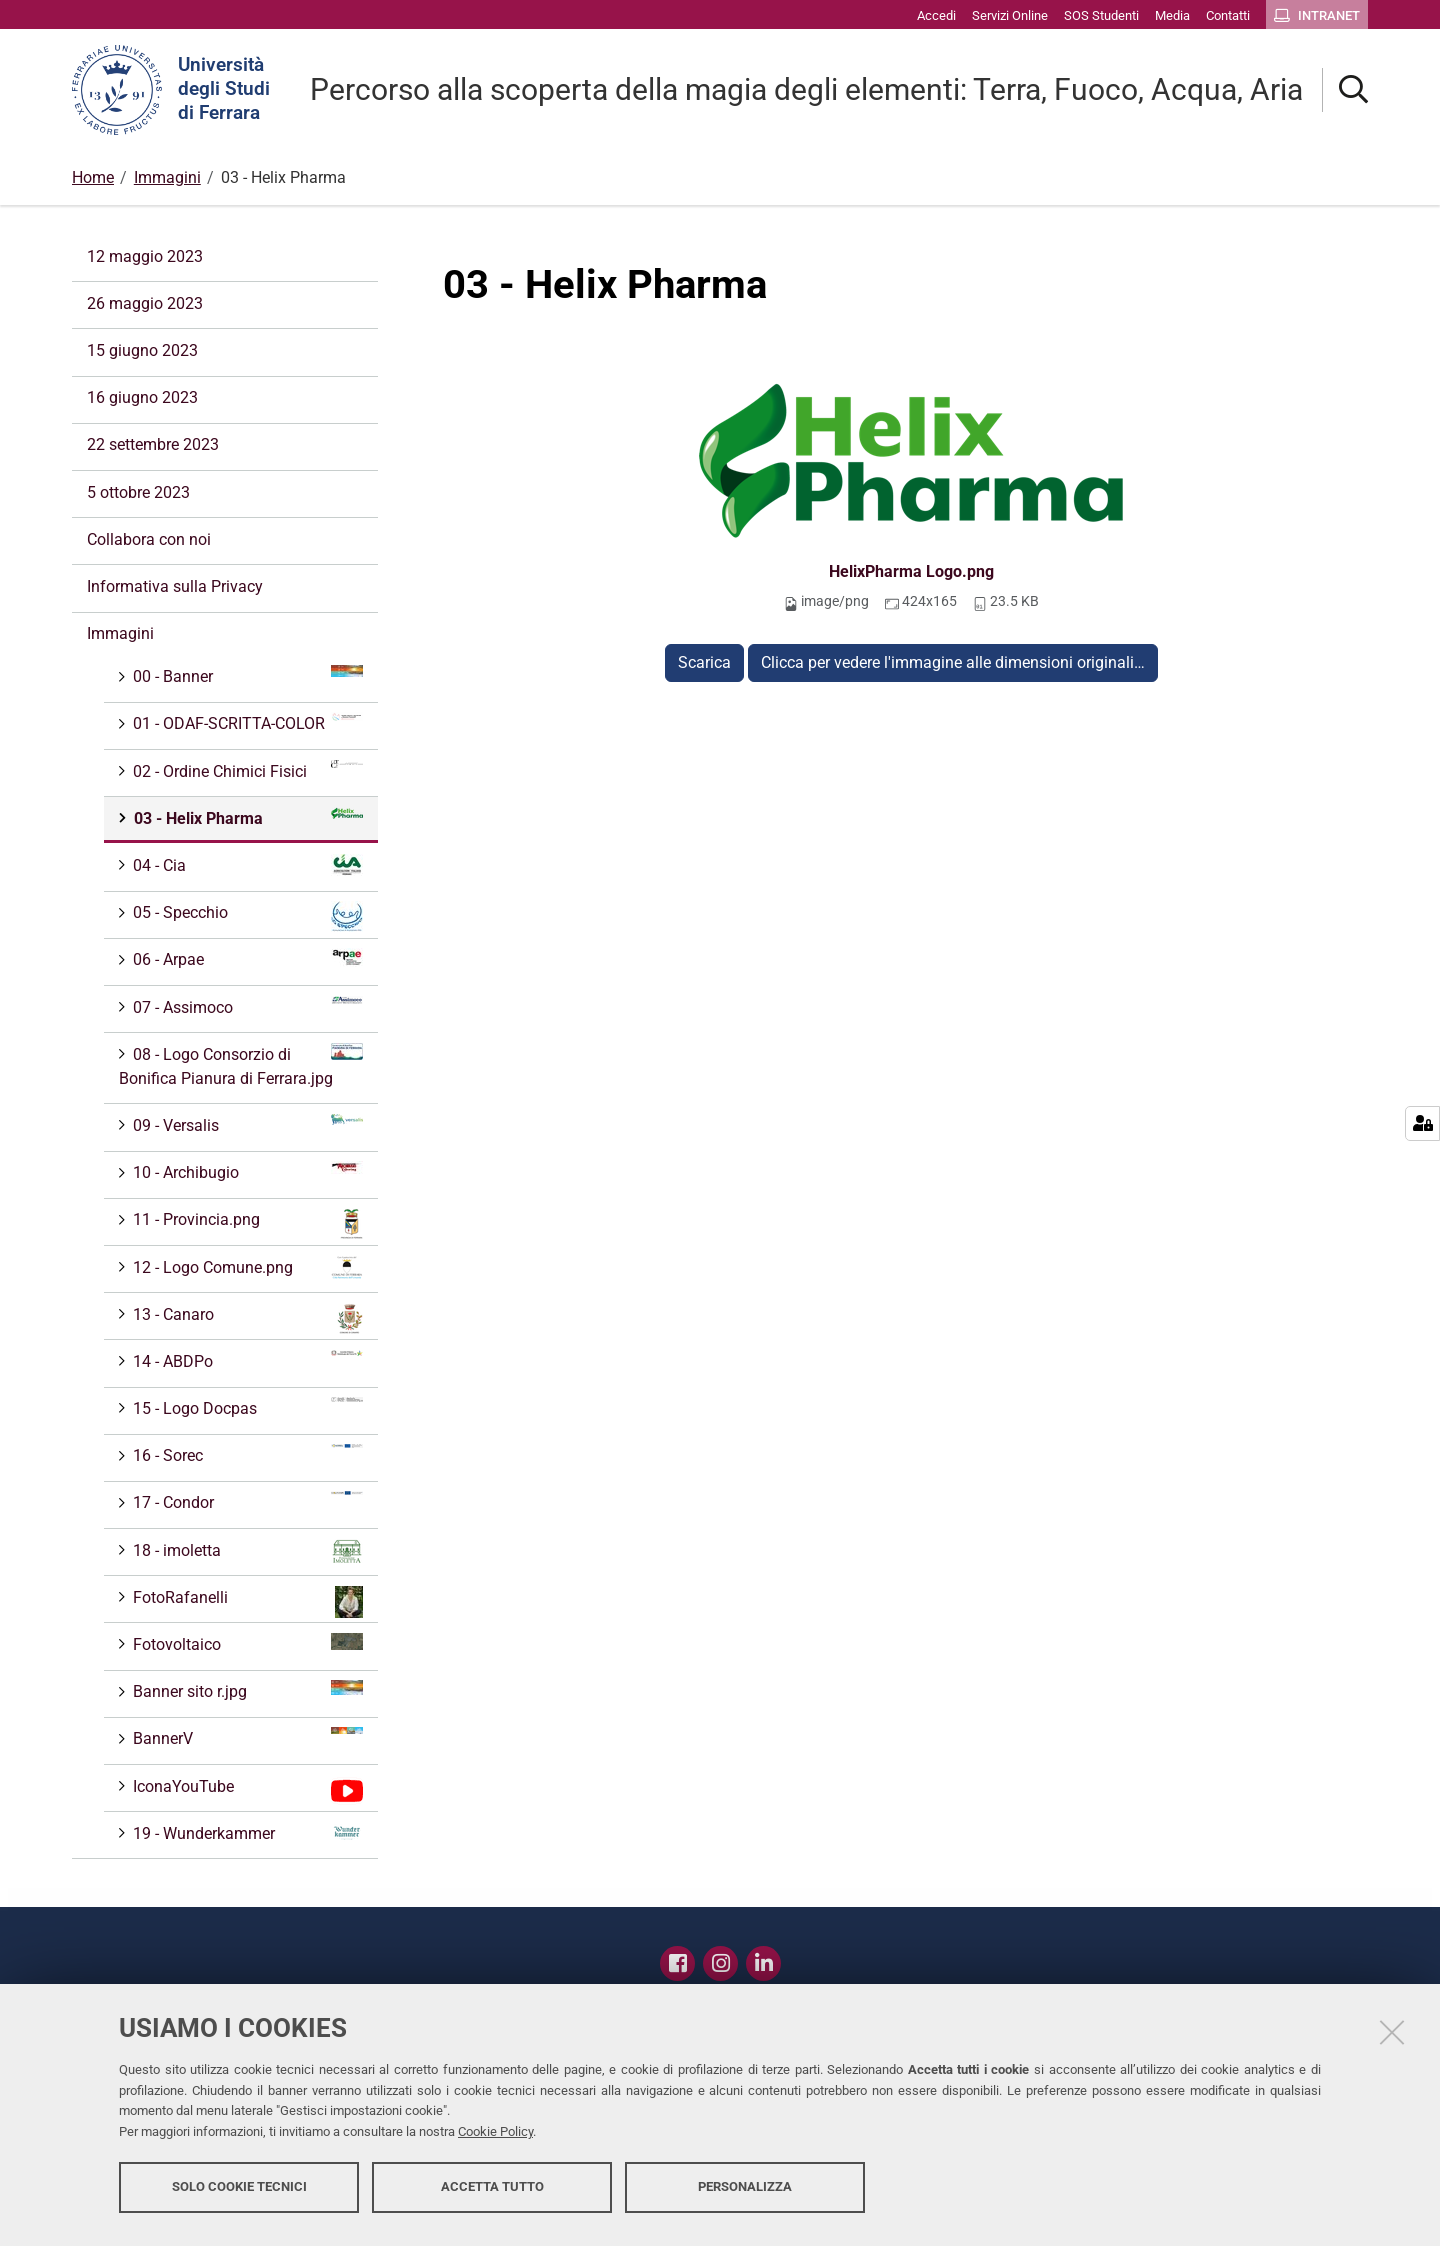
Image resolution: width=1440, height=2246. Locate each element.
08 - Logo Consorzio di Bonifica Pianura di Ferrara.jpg (241, 1065)
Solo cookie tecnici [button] (239, 2193)
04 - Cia (246, 865)
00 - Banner (246, 675)
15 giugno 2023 (142, 350)
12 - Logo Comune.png (246, 1267)
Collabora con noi (149, 539)
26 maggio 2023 (145, 303)
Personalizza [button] (745, 2193)
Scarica (704, 662)
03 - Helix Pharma (246, 817)
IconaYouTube (246, 1791)
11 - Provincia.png (246, 1224)
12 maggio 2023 (145, 256)
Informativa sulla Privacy (175, 586)
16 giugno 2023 (142, 397)
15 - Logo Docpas (246, 1407)
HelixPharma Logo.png (911, 571)
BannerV (246, 1737)
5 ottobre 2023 (138, 492)
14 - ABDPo (246, 1360)
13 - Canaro (246, 1319)
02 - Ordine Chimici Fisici (246, 770)
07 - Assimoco (246, 1006)
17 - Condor (246, 1501)
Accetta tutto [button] (492, 2193)
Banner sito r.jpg (246, 1690)
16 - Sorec (246, 1454)
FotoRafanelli (246, 1602)
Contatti (821, 1958)
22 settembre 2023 (153, 444)
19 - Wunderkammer (246, 1833)
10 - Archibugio (246, 1171)
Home (93, 177)
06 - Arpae (246, 958)
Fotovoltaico (246, 1643)
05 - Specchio (246, 916)
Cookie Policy (495, 2138)
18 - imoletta (246, 1551)
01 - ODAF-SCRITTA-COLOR (246, 722)
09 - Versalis (246, 1124)
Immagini (167, 177)
